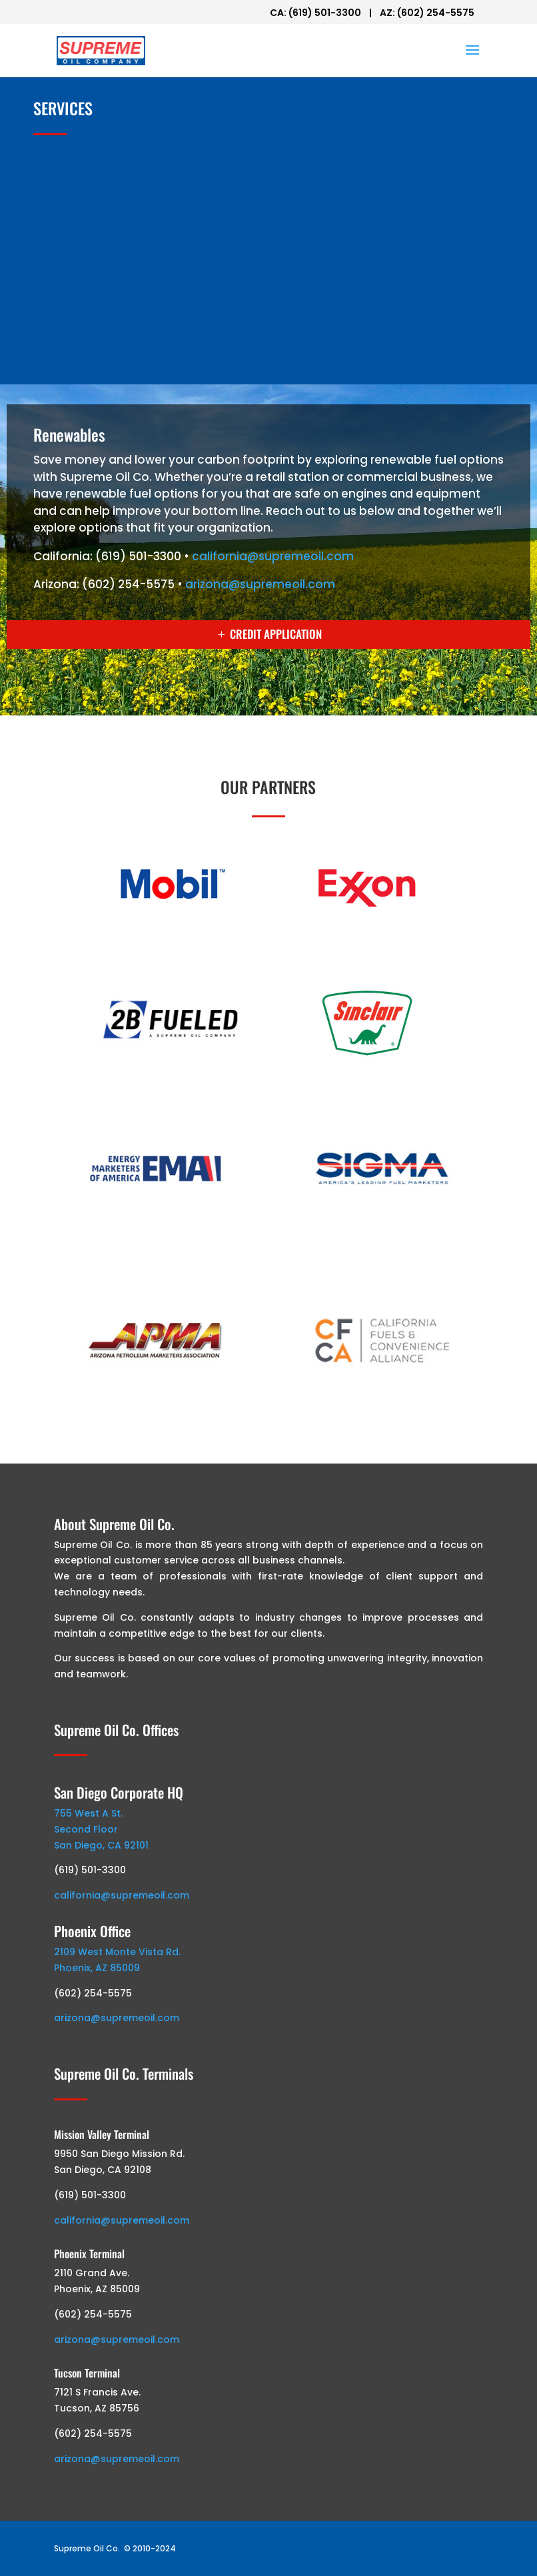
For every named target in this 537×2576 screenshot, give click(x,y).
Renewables (77, 338)
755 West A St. (88, 1813)
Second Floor (86, 1829)
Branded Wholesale (97, 165)
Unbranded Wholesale (103, 209)
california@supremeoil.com (273, 556)
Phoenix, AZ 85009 (97, 1967)
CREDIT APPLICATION (276, 634)
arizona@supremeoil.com (260, 584)
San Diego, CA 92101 (101, 1845)
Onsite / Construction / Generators (137, 252)
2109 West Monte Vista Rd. (117, 1951)
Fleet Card (74, 295)
